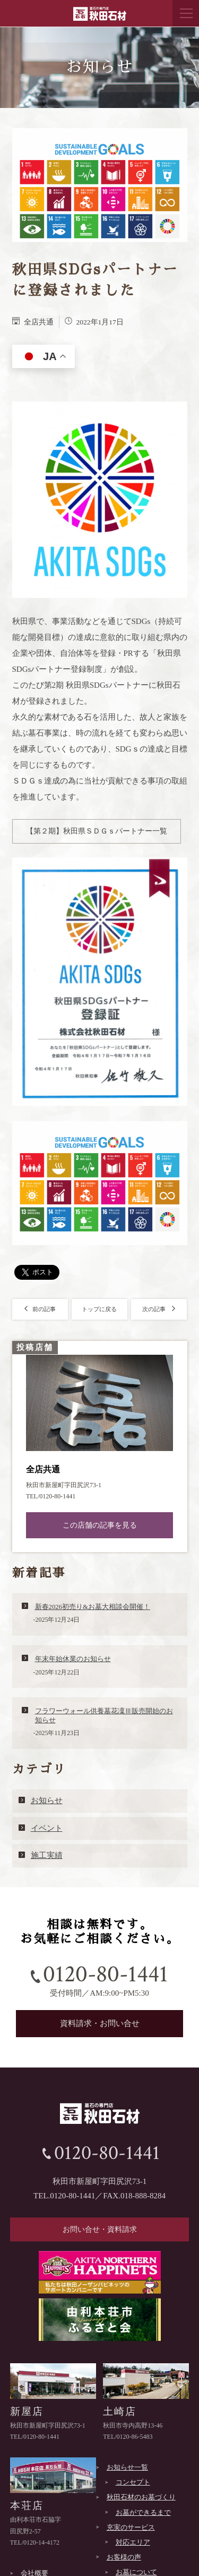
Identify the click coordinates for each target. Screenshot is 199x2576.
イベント (47, 1828)
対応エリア (133, 2542)
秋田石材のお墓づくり (141, 2497)
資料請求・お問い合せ (100, 2023)
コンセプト (133, 2482)
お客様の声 (124, 2557)
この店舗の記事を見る (100, 1525)
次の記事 (159, 1309)
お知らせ (47, 1800)
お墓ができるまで (143, 2512)
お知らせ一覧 (127, 2467)
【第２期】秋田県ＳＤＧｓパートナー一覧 (96, 831)
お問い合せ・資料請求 (100, 2229)
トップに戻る (99, 1309)
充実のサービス (131, 2527)
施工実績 (47, 1855)
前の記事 (40, 1309)
